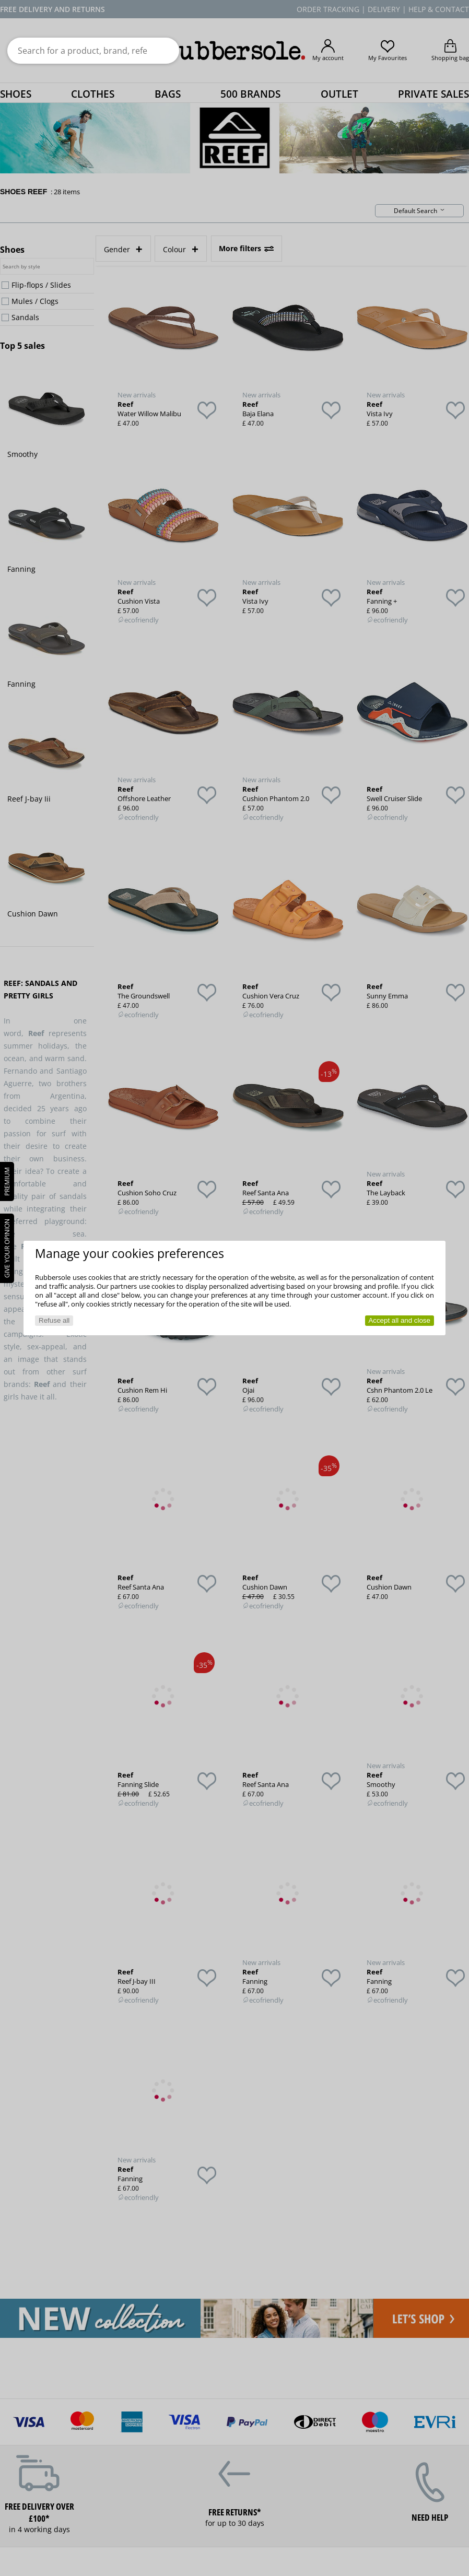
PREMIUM (7, 1181)
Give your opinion (7, 1248)
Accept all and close (399, 1320)
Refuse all (54, 1320)
